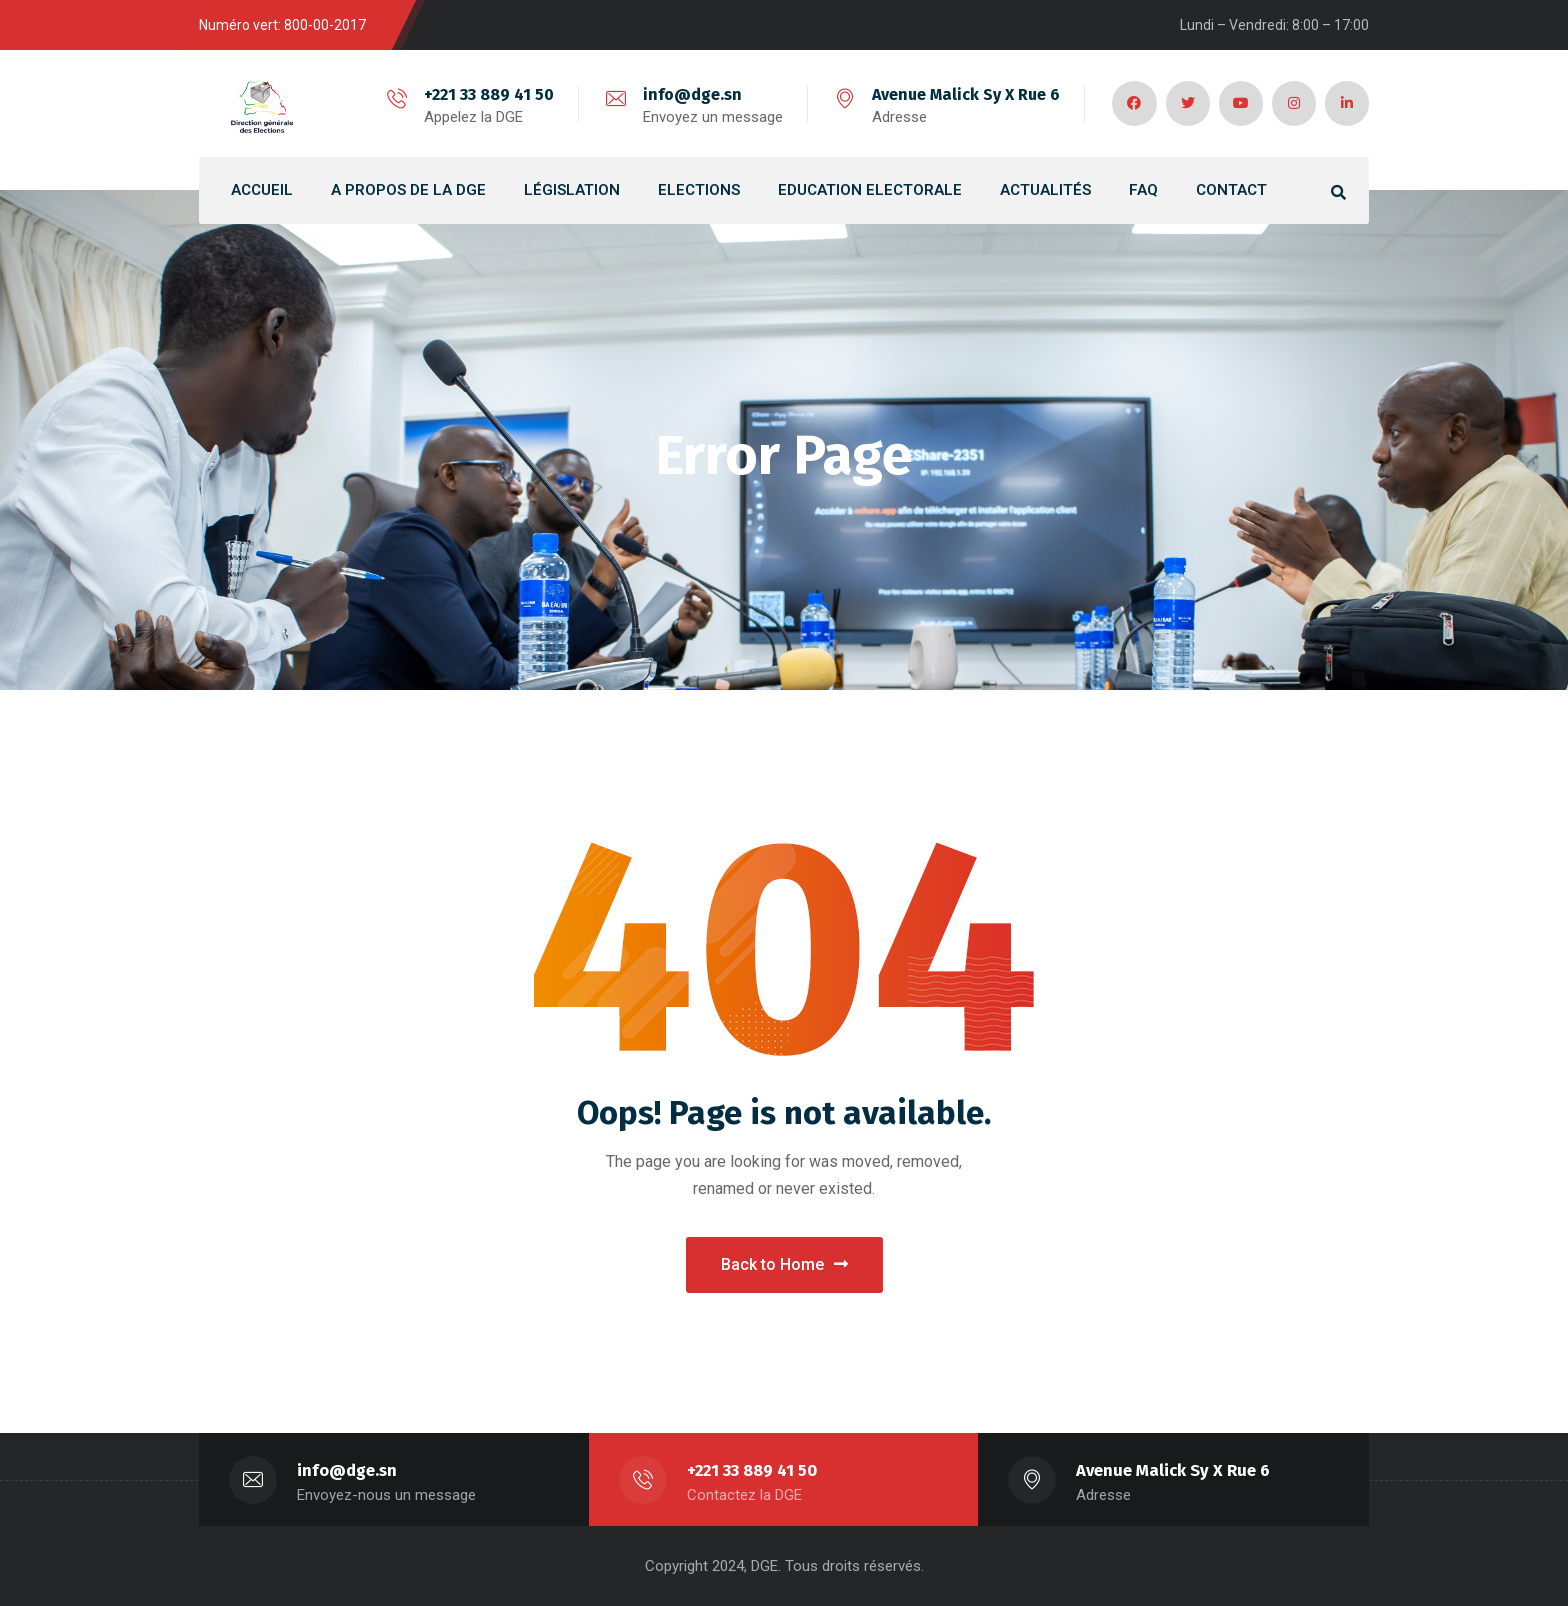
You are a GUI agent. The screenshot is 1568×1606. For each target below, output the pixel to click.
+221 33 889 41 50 (485, 94)
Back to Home (784, 1264)
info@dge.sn (688, 94)
